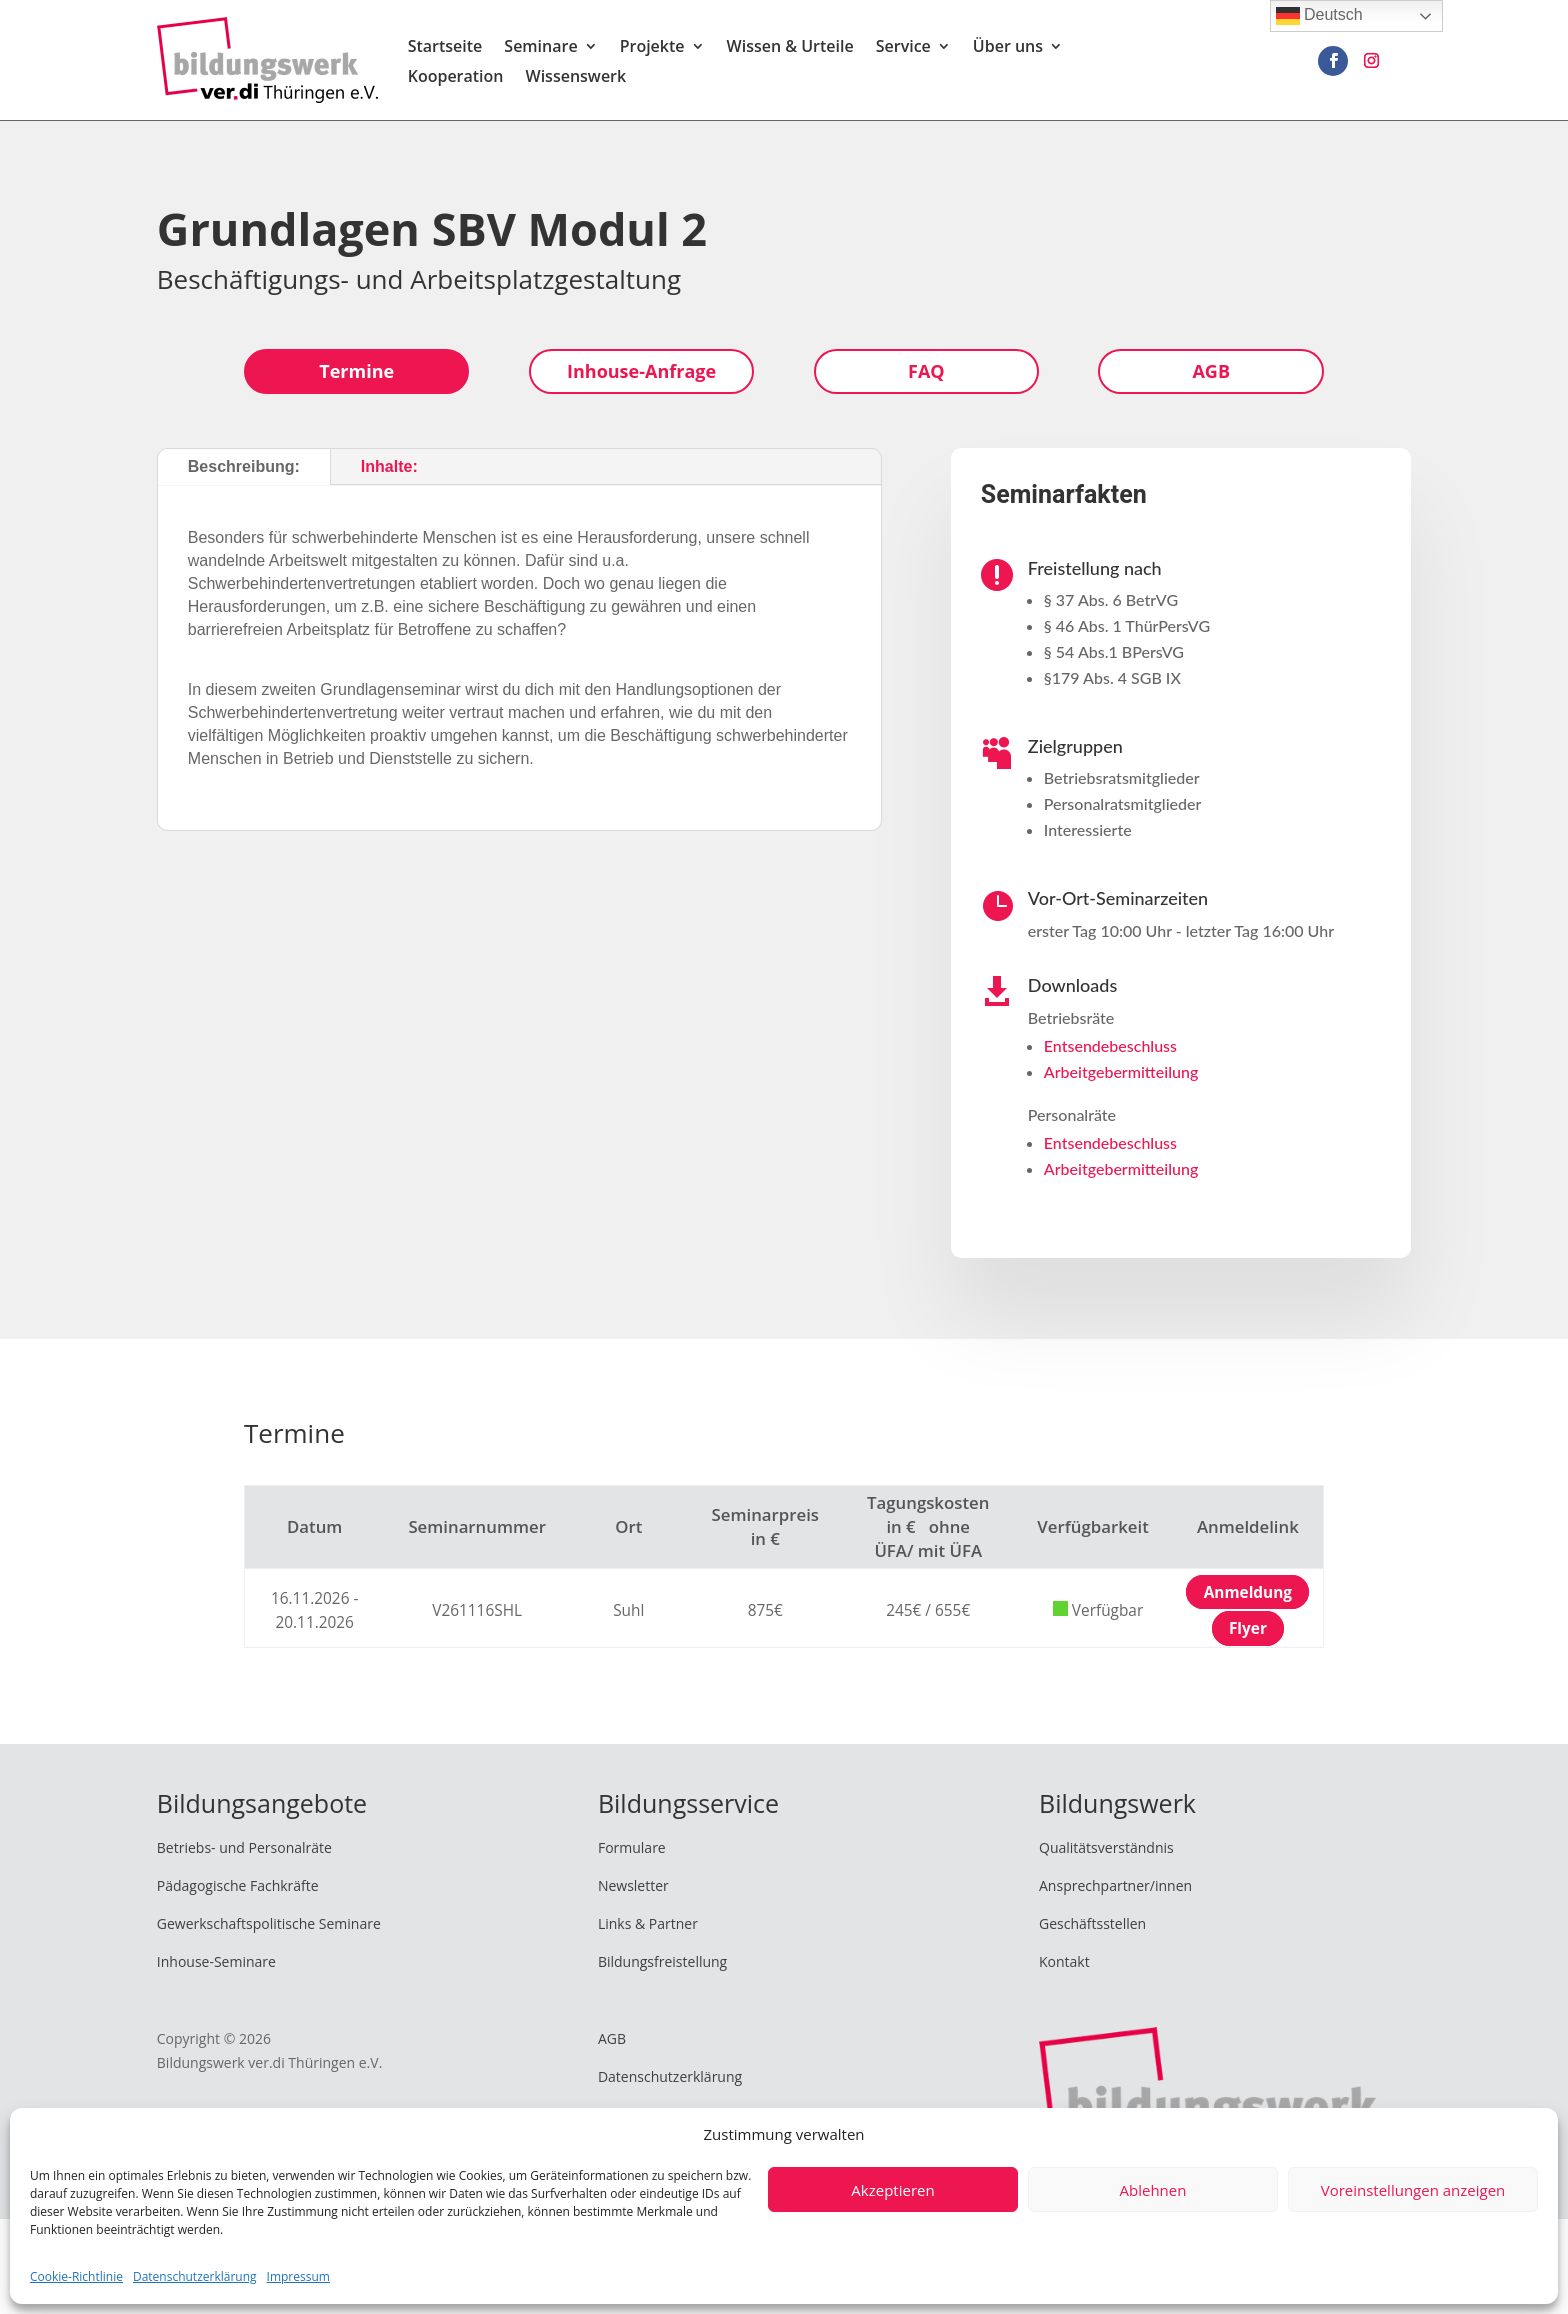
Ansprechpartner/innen (1115, 1885)
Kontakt (1064, 1961)
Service (903, 48)
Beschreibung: (244, 466)
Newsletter (633, 1885)
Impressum (298, 2276)
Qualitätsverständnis (1106, 1847)
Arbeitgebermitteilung (1121, 1071)
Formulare (632, 1847)
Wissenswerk (576, 78)
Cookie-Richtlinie (76, 2276)
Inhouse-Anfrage (641, 371)
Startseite (445, 48)
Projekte (652, 48)
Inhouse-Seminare (216, 1961)
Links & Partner (648, 1923)
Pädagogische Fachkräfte (238, 1885)
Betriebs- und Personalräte (244, 1847)
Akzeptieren (892, 2190)
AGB (1211, 371)
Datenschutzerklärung (195, 2276)
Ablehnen (1153, 2190)
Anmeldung (1248, 1592)
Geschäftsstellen (1092, 1923)
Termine (356, 371)
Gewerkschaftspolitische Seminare (269, 1923)
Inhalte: (389, 466)
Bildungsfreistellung (662, 1961)
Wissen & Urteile (790, 48)
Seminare (540, 48)
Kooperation (456, 78)
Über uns (1008, 48)
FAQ (926, 371)
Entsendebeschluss (1110, 1045)
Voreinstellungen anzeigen (1413, 2190)
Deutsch (1319, 16)
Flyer (1248, 1628)
